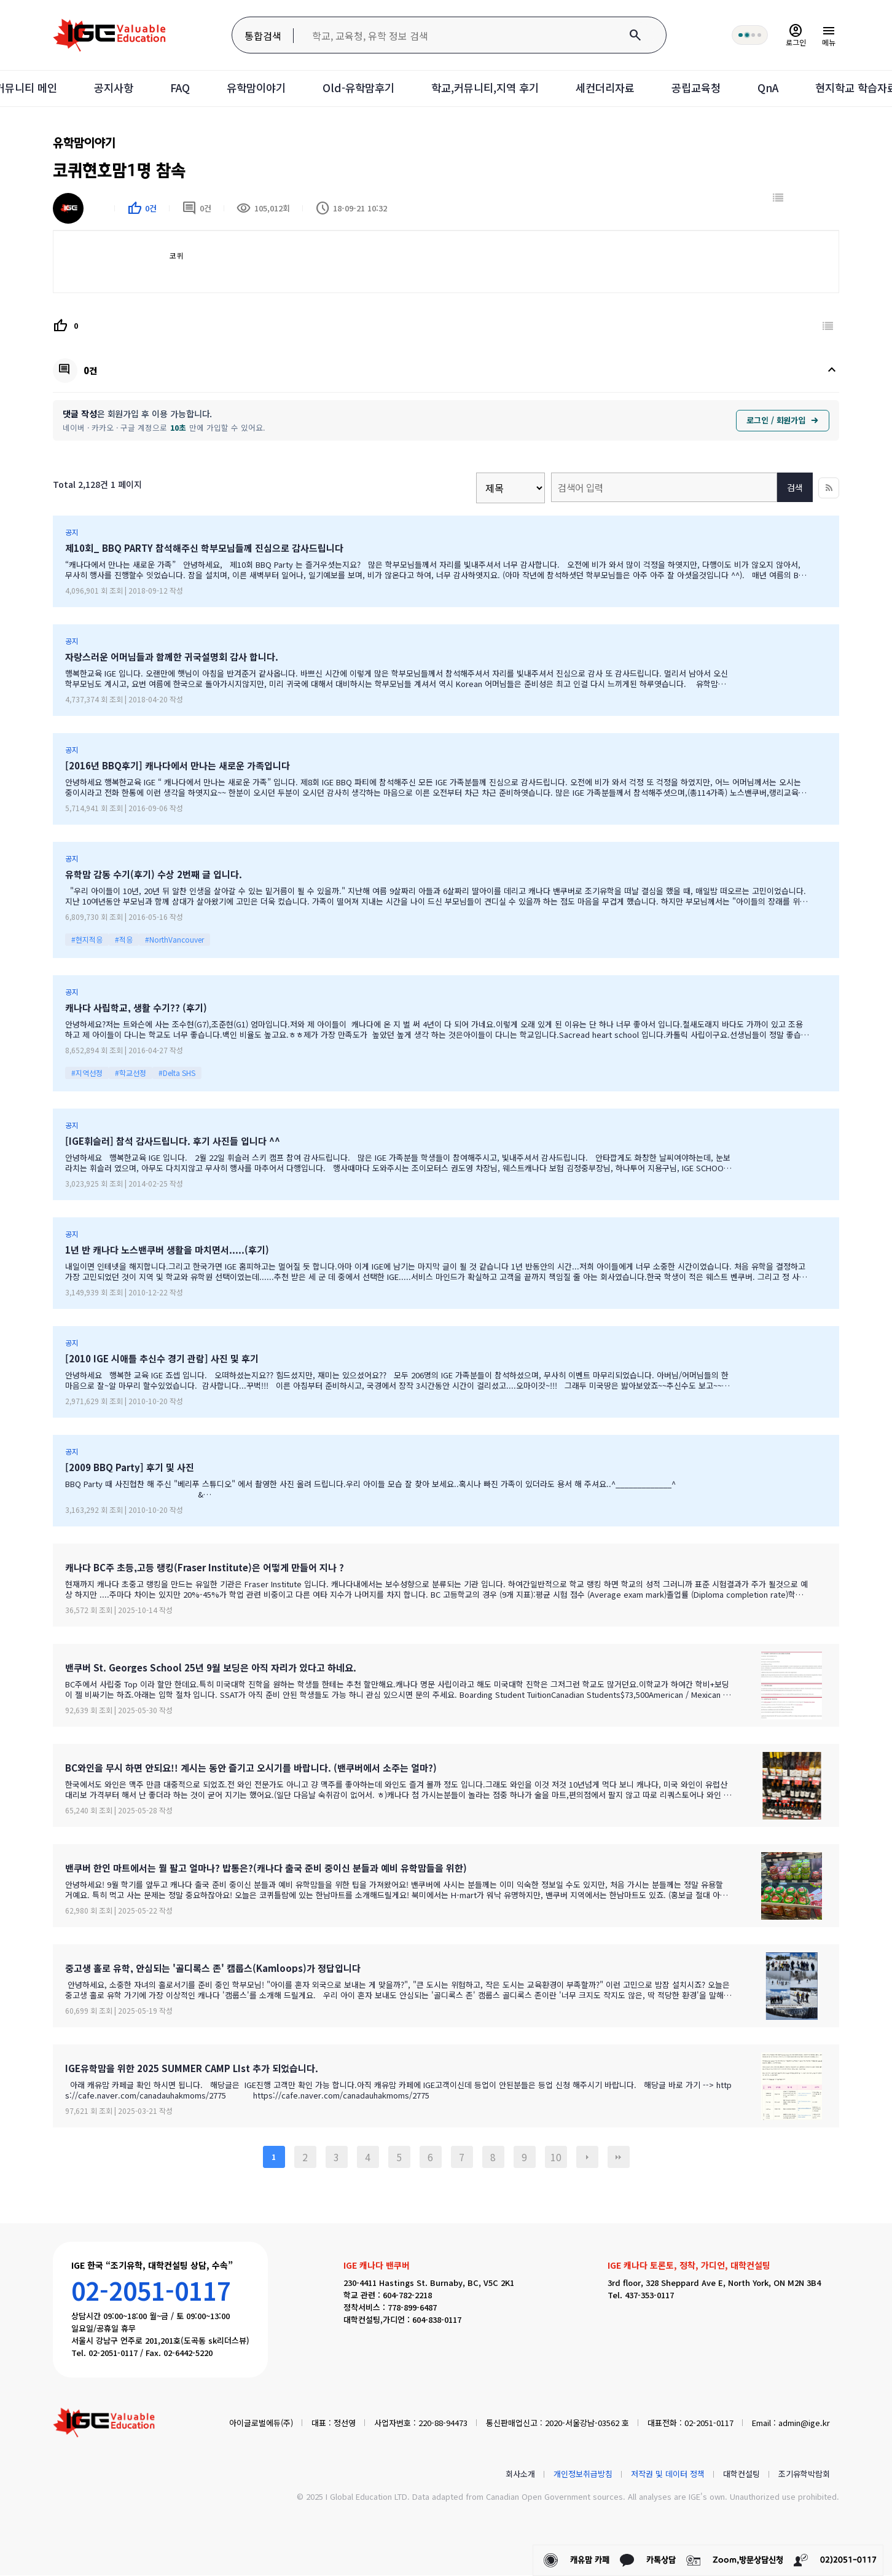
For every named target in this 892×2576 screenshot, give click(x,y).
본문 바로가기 (0, 0)
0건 (196, 209)
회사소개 (520, 2474)
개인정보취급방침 (583, 2474)
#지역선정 (87, 1073)
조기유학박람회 (804, 2474)
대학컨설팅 (741, 2474)
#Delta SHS (176, 1073)
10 (555, 2157)
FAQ (170, 88)
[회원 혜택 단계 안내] (747, 35)
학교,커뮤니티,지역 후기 (485, 88)
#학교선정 (130, 1073)
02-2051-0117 (151, 2290)
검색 (795, 488)
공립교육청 (705, 88)
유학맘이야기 (248, 88)
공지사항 (102, 88)
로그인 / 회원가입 (782, 420)
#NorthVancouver (174, 940)
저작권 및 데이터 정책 (668, 2474)
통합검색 (261, 35)
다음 (587, 2157)
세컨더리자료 (610, 88)
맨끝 (619, 2157)
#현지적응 (87, 940)
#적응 (124, 940)
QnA (779, 88)
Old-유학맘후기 (354, 88)
